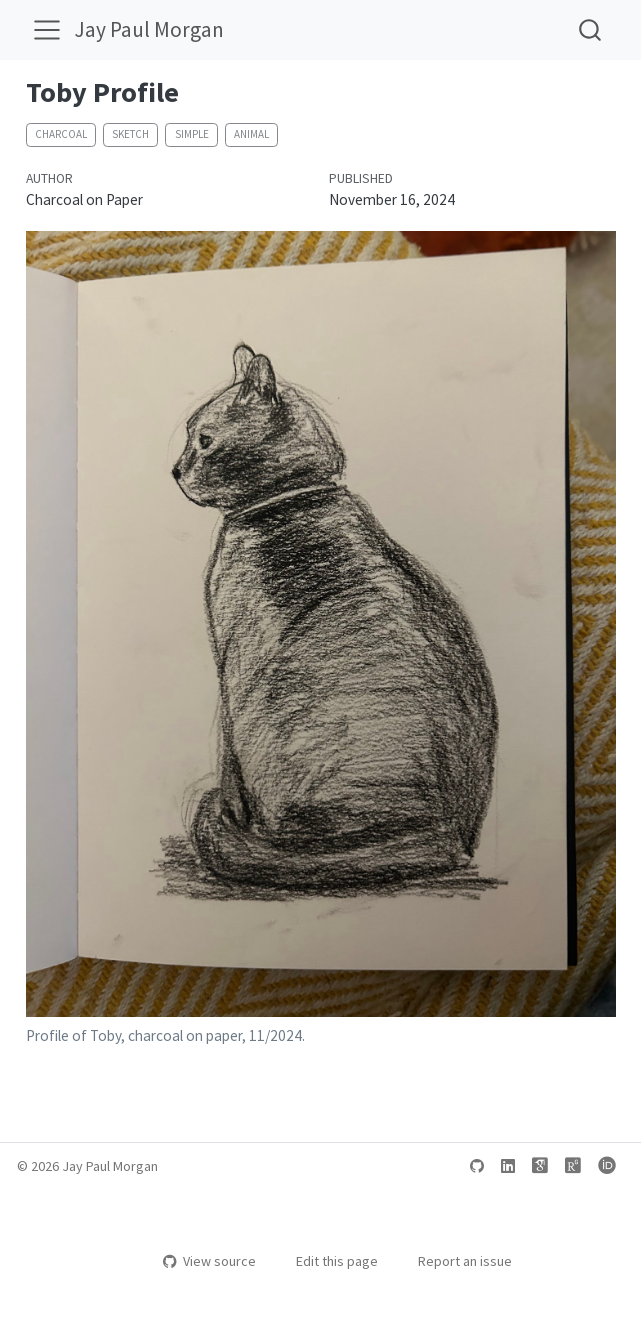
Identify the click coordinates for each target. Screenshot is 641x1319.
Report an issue (455, 1261)
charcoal (61, 134)
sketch (130, 134)
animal (251, 134)
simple (192, 134)
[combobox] (591, 29)
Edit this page (327, 1261)
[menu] (47, 30)
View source (209, 1261)
